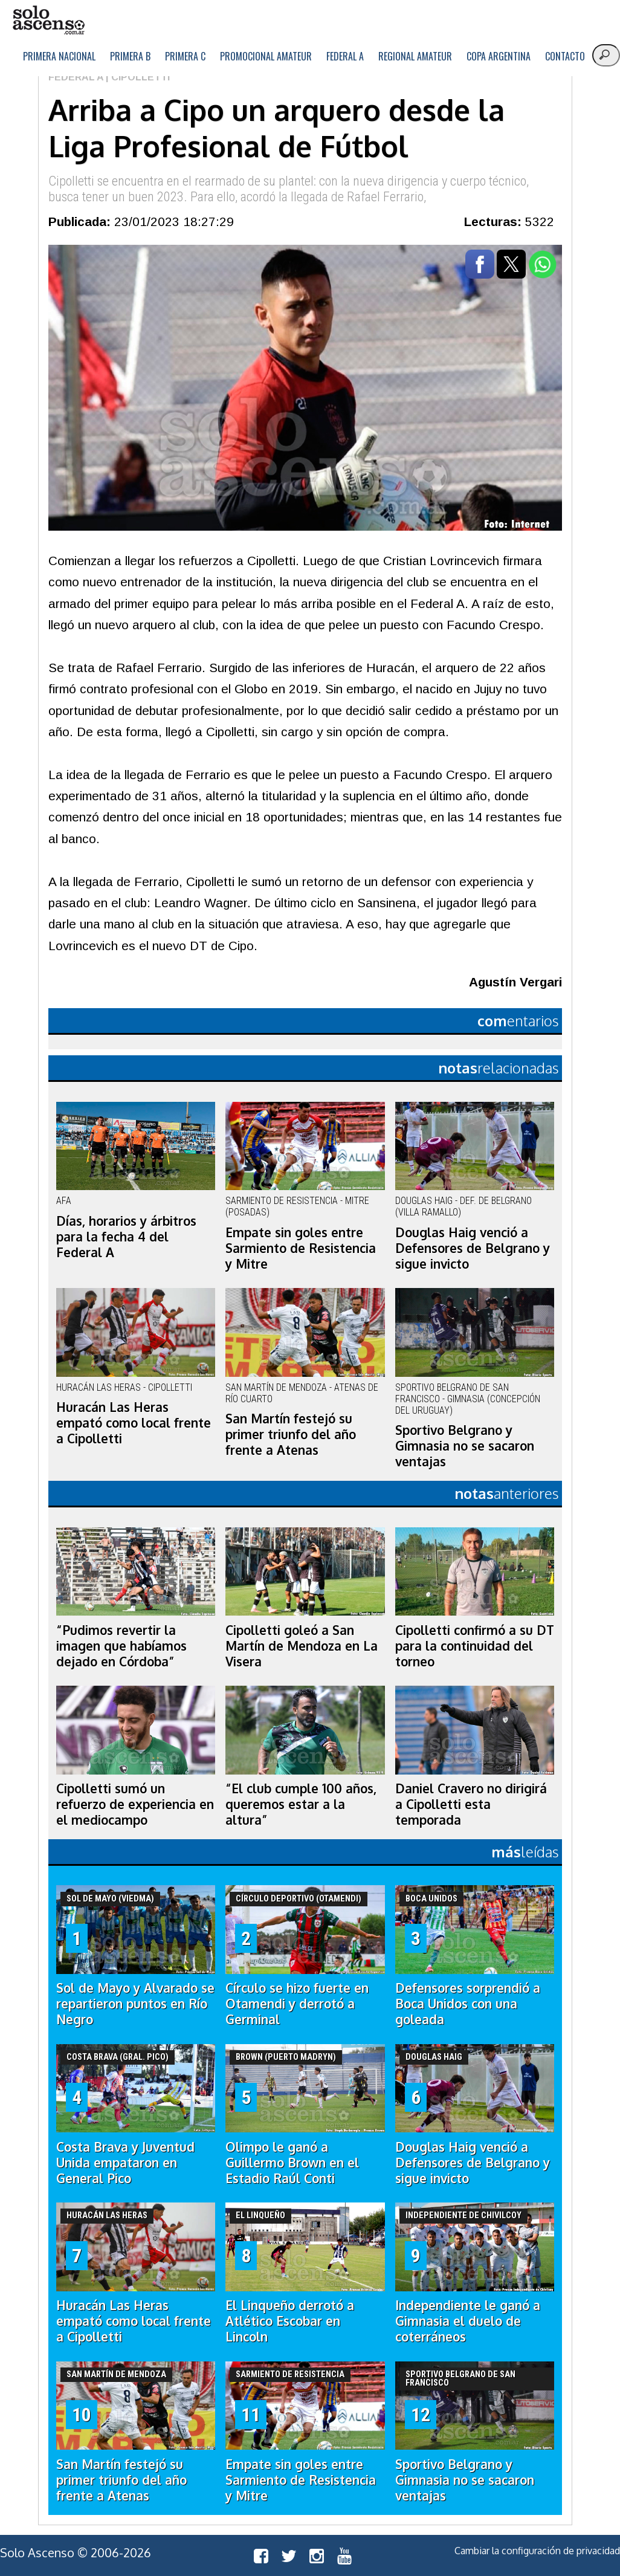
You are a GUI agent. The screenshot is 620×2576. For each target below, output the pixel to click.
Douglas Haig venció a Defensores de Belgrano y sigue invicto (472, 1248)
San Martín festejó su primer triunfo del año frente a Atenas (290, 1434)
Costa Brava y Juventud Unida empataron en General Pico (125, 2162)
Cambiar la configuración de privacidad (537, 2551)
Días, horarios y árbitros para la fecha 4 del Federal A (126, 1236)
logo (48, 20)
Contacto (565, 56)
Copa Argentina (499, 56)
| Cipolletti (136, 77)
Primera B (130, 56)
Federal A (345, 56)
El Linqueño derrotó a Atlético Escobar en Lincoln (289, 2321)
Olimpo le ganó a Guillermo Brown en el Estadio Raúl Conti (292, 2162)
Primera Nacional (59, 56)
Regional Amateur (415, 56)
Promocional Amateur (266, 56)
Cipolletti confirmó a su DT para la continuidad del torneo (474, 1645)
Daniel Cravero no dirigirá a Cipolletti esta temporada (471, 1804)
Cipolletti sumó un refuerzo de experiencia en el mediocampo (135, 1804)
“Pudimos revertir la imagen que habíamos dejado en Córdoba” (121, 1645)
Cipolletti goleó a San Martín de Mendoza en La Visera (301, 1645)
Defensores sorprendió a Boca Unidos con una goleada (467, 2003)
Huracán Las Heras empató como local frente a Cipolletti (133, 1422)
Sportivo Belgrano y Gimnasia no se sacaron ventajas (464, 1445)
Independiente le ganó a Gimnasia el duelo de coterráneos (467, 2321)
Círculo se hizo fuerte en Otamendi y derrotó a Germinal (297, 2003)
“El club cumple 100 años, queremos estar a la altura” (300, 1804)
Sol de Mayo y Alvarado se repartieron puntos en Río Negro (135, 2003)
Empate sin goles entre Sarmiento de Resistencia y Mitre (300, 1248)
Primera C (185, 56)
